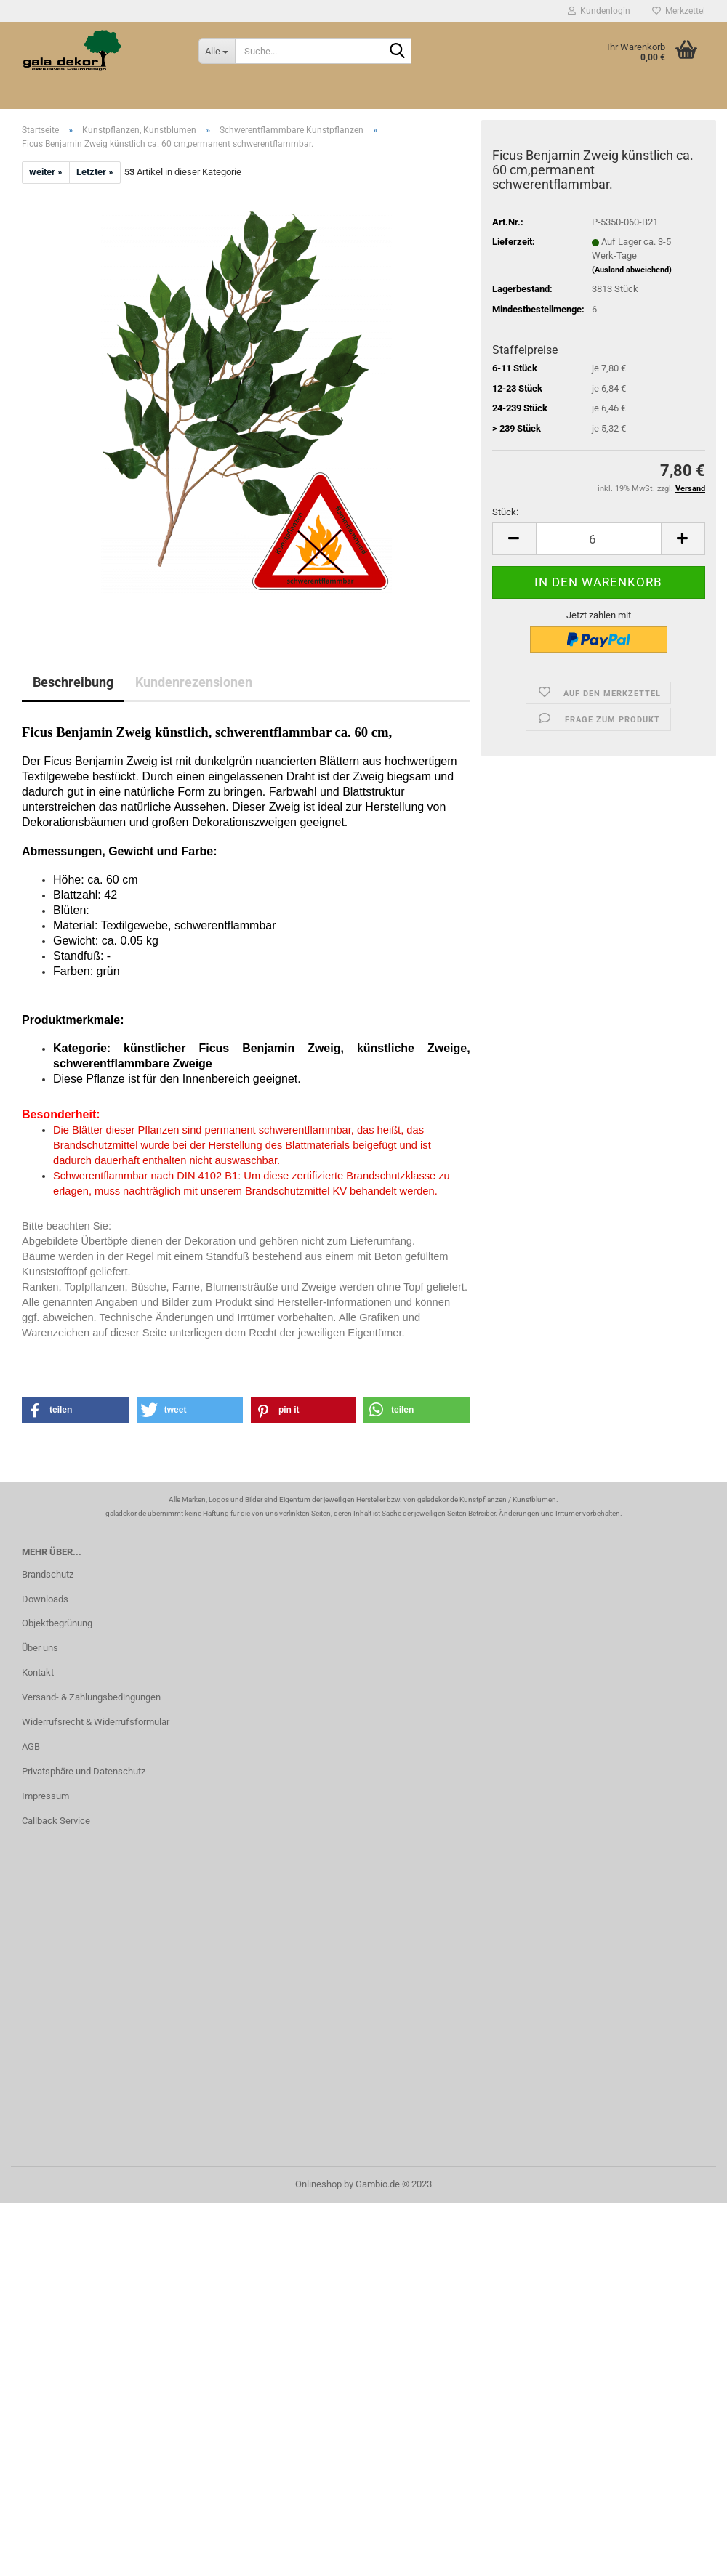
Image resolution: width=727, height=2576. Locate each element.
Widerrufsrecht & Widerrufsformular (95, 1721)
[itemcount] (599, 538)
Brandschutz (47, 1574)
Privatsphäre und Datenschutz (83, 1771)
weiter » (46, 171)
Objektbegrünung (57, 1623)
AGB (31, 1746)
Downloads (45, 1599)
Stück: (505, 511)
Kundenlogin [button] (599, 11)
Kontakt (38, 1672)
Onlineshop (318, 2184)
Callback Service (56, 1820)
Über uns (40, 1647)
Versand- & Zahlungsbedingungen (91, 1697)
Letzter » (94, 171)
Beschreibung (73, 682)
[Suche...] (216, 51)
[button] (75, 1410)
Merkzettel (678, 11)
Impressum (45, 1795)
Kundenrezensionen (193, 682)
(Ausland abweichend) (632, 270)
